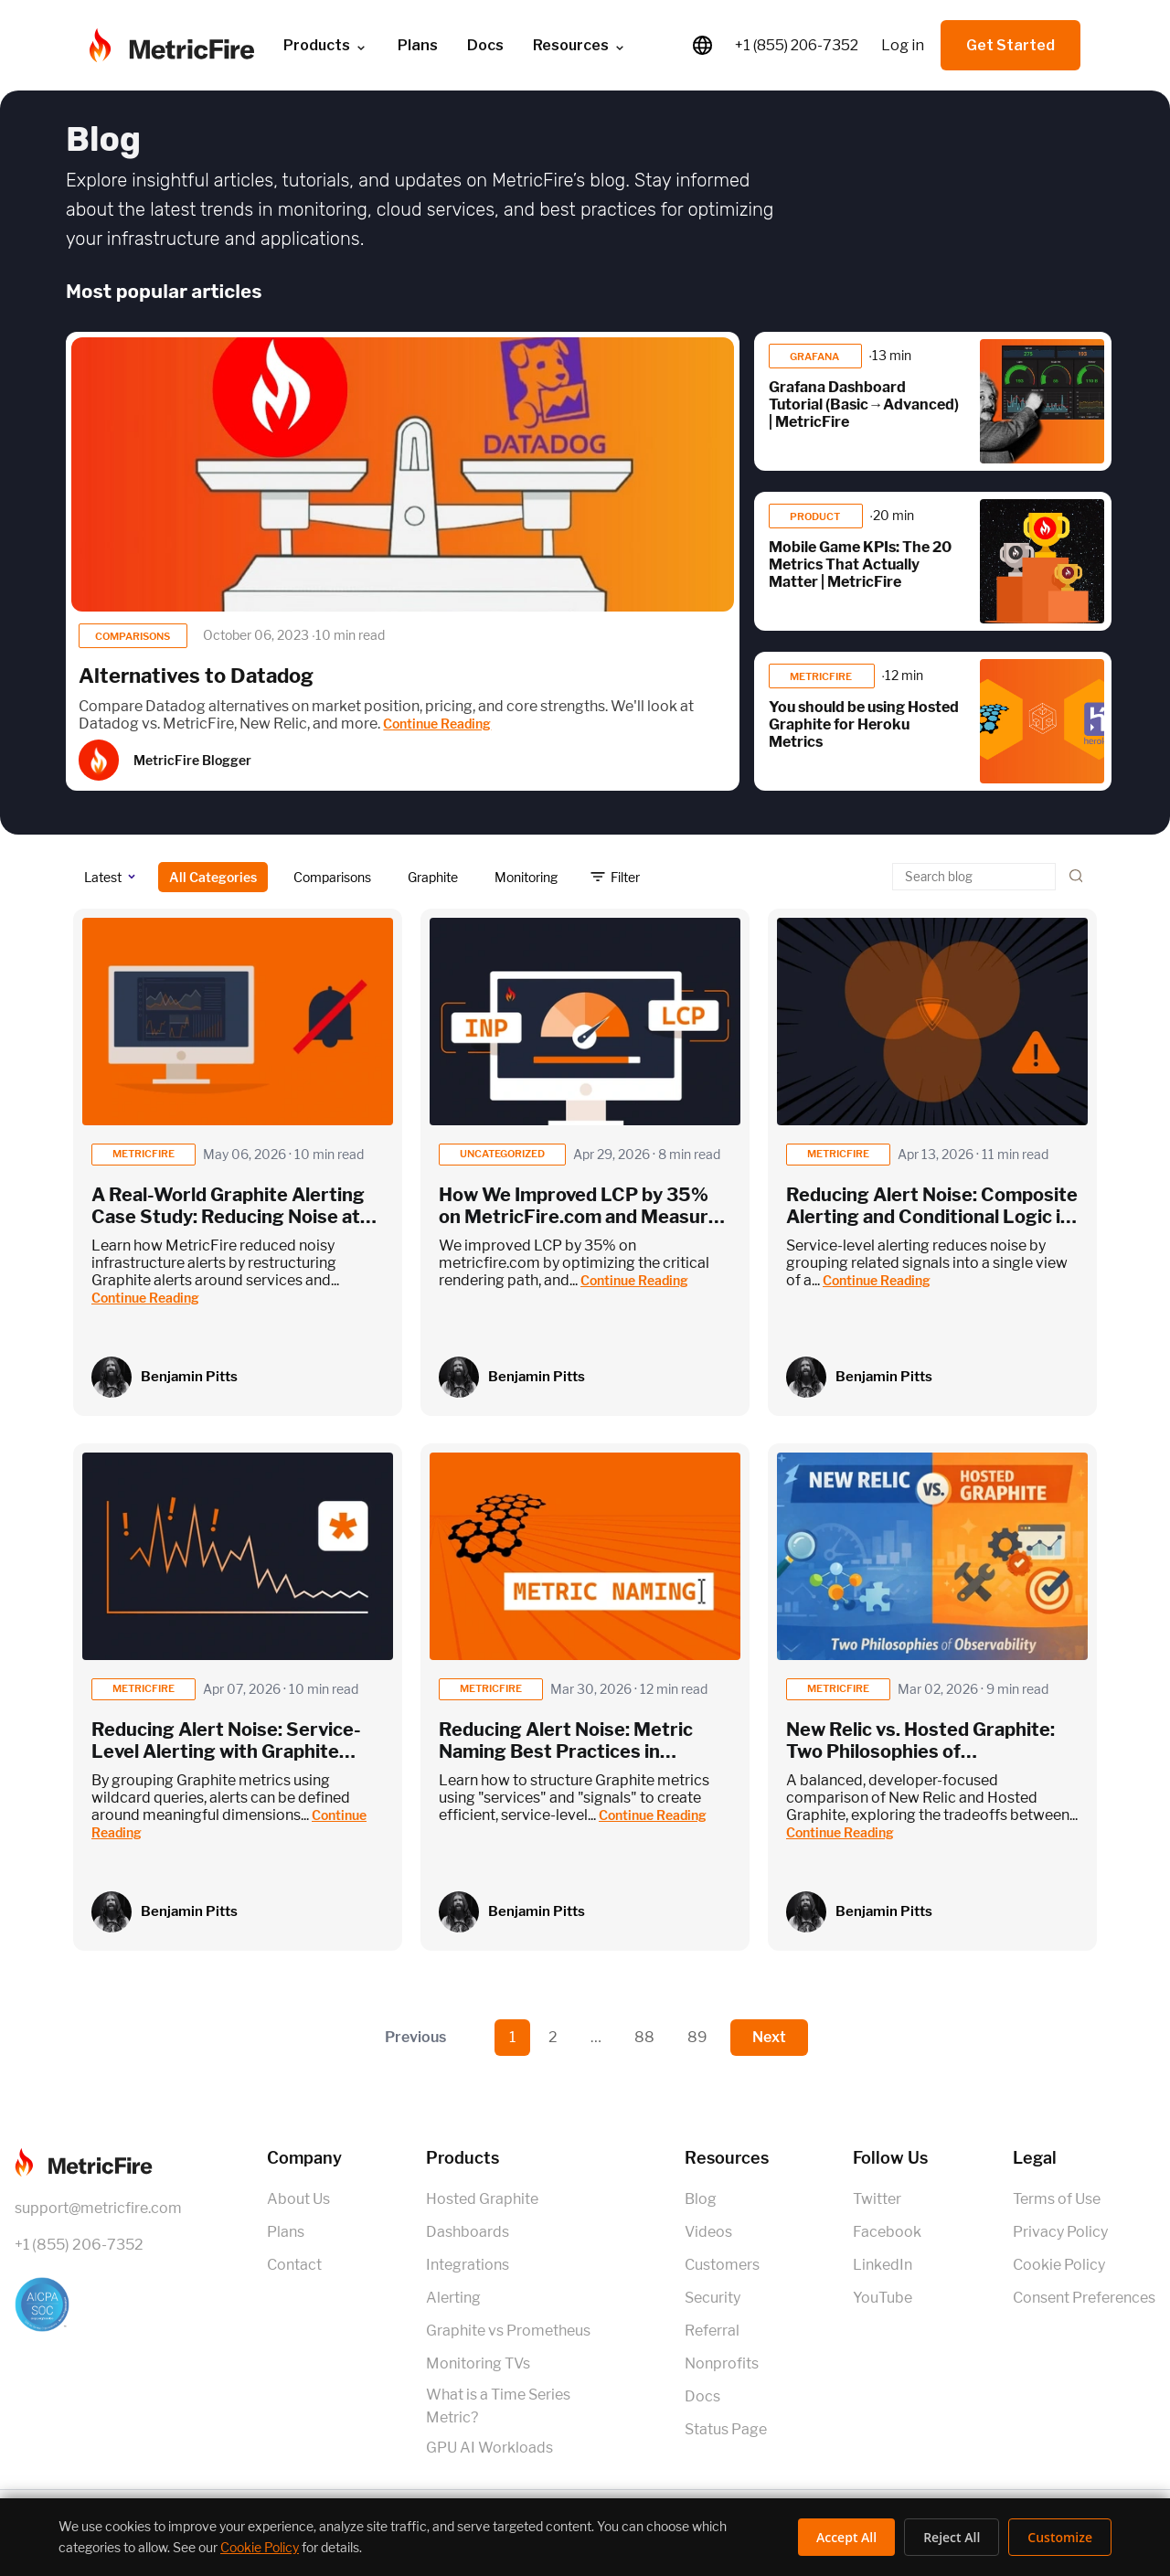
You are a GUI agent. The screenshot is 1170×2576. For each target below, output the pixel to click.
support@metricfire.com (98, 2208)
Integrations (467, 2264)
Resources (580, 46)
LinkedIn (882, 2264)
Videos (708, 2232)
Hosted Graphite (482, 2199)
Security (712, 2297)
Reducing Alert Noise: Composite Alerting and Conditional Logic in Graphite (932, 1217)
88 (644, 2037)
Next (769, 2037)
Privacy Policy (1060, 2232)
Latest (103, 877)
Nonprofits (722, 2363)
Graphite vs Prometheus (508, 2330)
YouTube (882, 2297)
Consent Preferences (1084, 2297)
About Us (298, 2199)
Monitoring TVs (478, 2363)
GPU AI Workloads (489, 2447)
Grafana (815, 356)
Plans (418, 45)
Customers (722, 2264)
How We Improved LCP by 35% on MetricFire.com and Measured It (584, 1217)
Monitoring (526, 877)
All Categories (213, 877)
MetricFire (822, 676)
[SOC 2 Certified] (98, 2304)
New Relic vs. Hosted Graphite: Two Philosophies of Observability (920, 1751)
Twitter (877, 2199)
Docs (485, 45)
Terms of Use (1057, 2199)
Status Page (726, 2429)
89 (697, 2037)
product (816, 516)
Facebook (887, 2232)
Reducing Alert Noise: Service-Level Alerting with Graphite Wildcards (226, 1751)
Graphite (433, 877)
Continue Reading (437, 723)
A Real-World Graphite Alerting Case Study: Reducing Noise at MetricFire (228, 1217)
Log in (902, 45)
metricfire (143, 1153)
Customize (1059, 2537)
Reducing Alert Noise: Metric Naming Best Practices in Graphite (566, 1751)
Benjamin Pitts (189, 1376)
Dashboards (467, 2232)
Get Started (1010, 45)
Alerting (453, 2297)
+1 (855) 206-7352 (796, 45)
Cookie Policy (1059, 2264)
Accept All (846, 2537)
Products (325, 46)
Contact (294, 2264)
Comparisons (133, 636)
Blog (701, 2199)
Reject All (951, 2537)
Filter (625, 877)
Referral (712, 2330)
